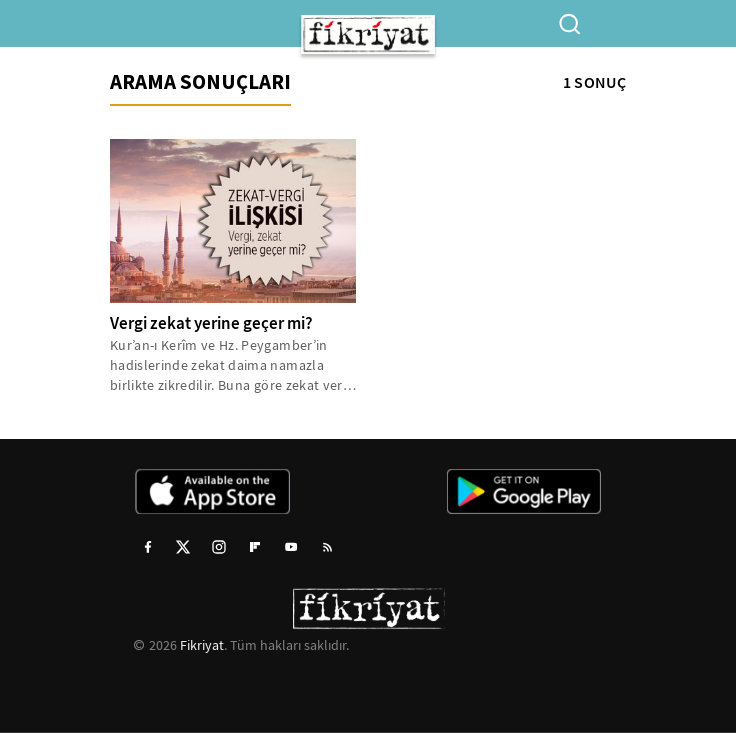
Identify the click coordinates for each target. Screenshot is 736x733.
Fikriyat (202, 645)
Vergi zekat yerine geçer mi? (211, 323)
